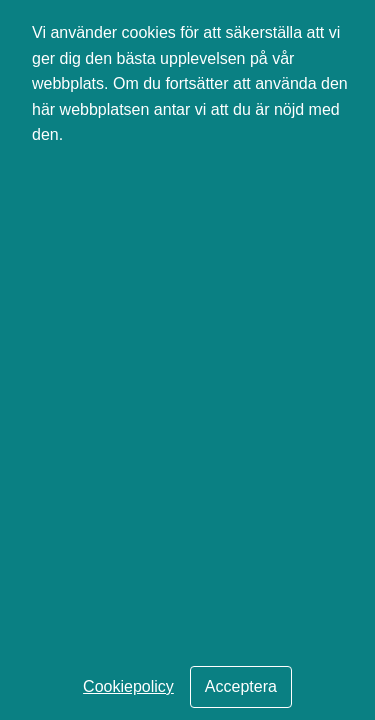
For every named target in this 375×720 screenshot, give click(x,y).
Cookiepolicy (128, 686)
